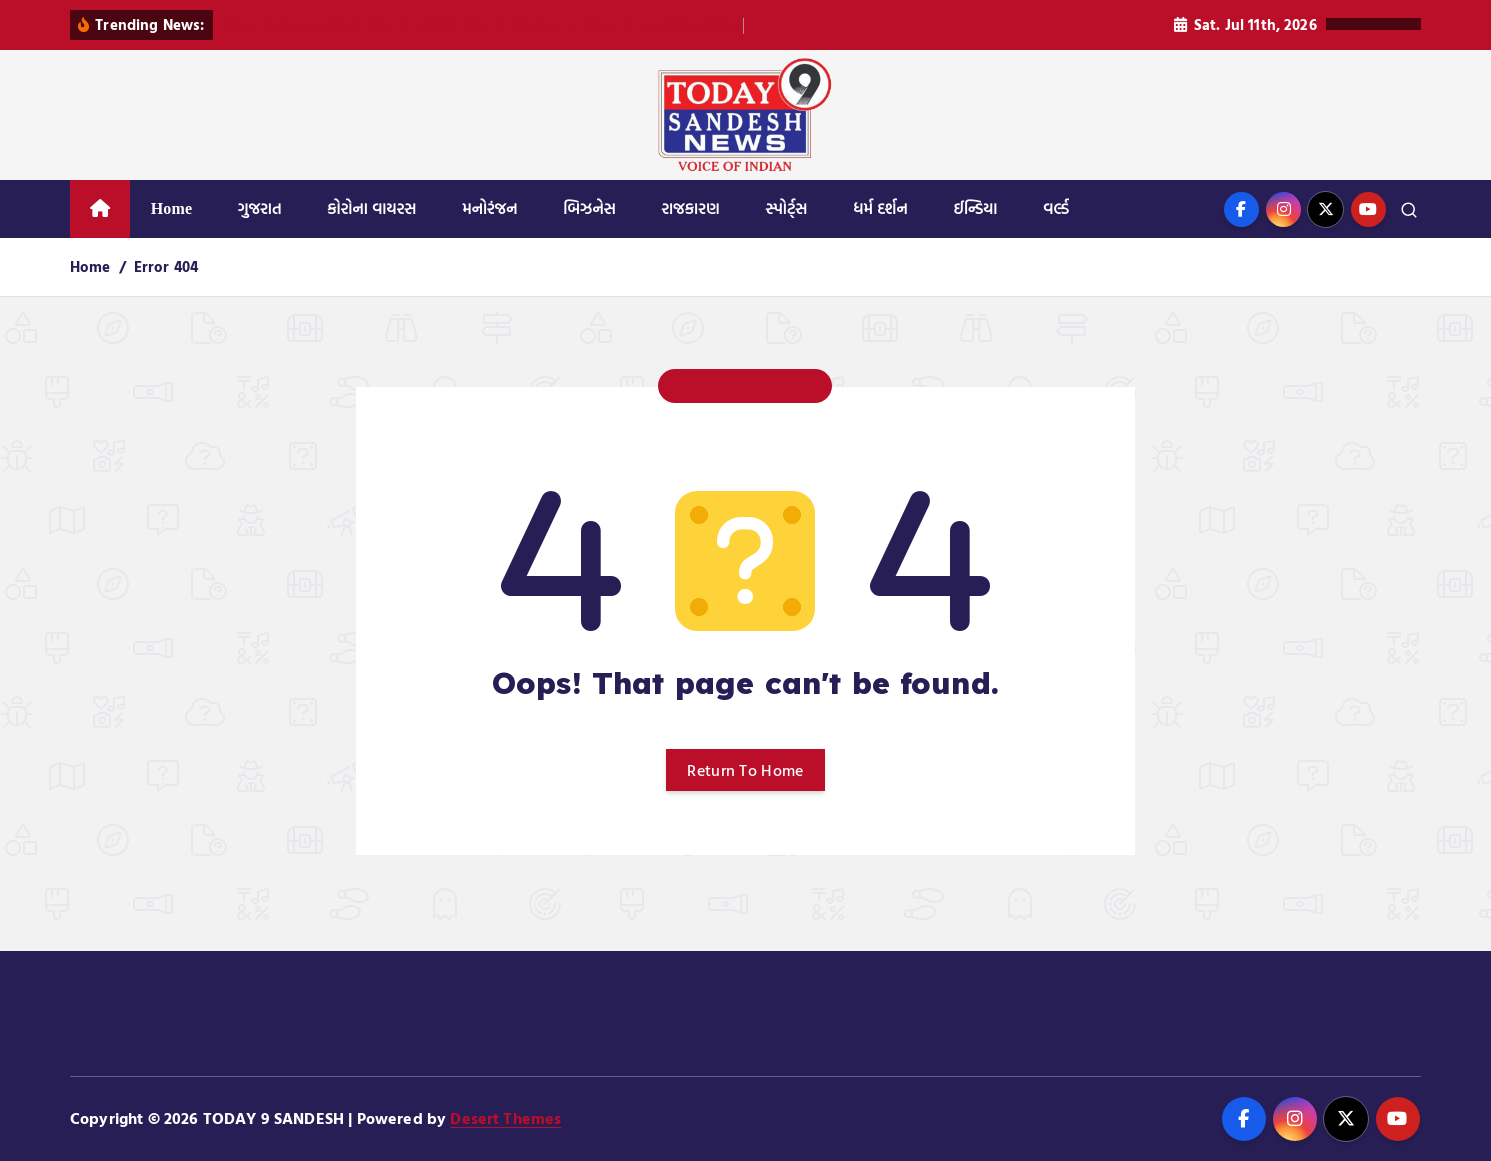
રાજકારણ (690, 208)
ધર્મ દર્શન (880, 208)
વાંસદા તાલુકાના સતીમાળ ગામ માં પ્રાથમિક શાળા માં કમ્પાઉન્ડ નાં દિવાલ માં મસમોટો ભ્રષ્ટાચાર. (482, 25)
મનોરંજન (489, 208)
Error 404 (166, 266)
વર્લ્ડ (1056, 208)
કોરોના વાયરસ (371, 208)
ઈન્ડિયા (975, 208)
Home (172, 208)
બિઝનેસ (589, 208)
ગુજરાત (260, 208)
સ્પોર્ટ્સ (786, 208)
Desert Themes (505, 1118)
